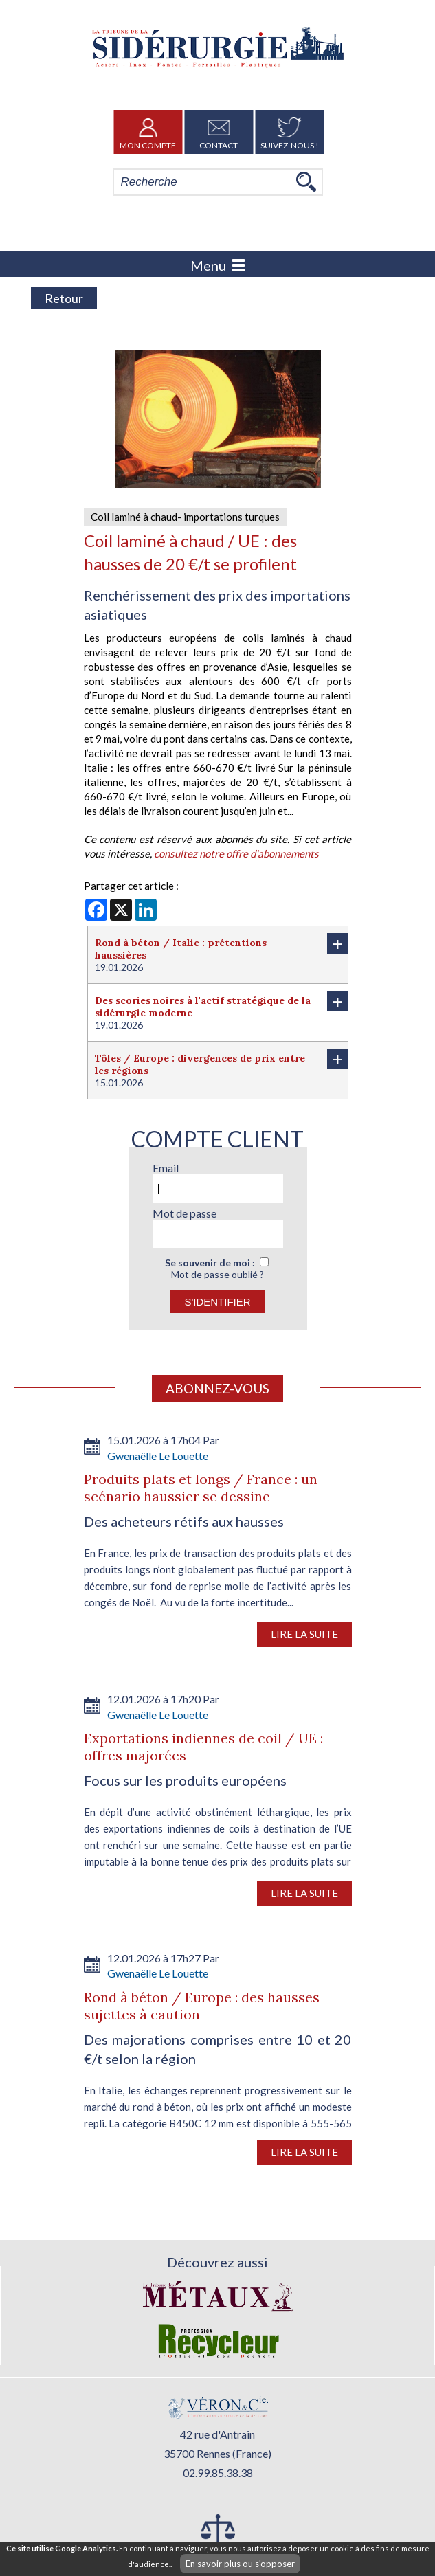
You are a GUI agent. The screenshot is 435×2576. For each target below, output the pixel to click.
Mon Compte (148, 131)
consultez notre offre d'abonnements (236, 853)
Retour (64, 298)
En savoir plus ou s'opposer (240, 2563)
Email (166, 1167)
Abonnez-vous (217, 1388)
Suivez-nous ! (289, 131)
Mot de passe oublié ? (217, 1274)
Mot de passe (184, 1213)
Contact (218, 131)
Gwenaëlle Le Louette (157, 1455)
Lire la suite (304, 1634)
